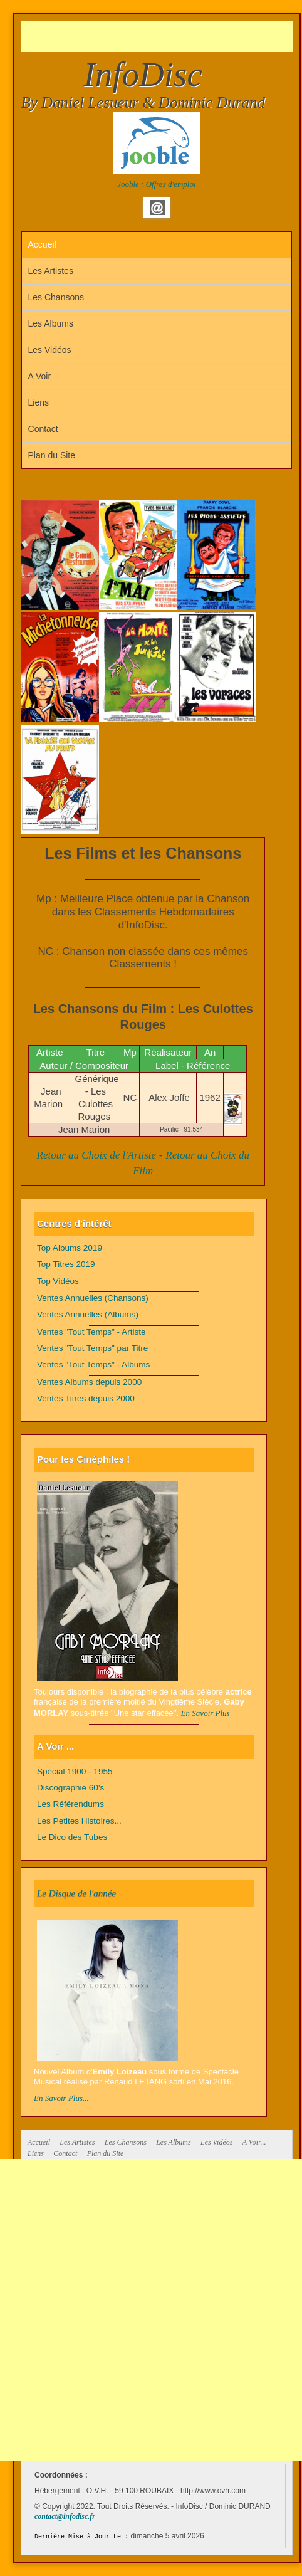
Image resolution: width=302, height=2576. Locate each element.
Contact (43, 429)
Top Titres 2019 (66, 1264)
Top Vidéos (58, 1281)
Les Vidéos (49, 350)
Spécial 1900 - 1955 (75, 1771)
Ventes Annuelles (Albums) (87, 1314)
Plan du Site (52, 455)
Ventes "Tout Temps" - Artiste (91, 1332)
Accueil (42, 244)
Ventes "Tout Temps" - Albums (93, 1364)
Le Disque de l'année (76, 1893)
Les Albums (50, 323)
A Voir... (254, 2142)
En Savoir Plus (205, 1713)
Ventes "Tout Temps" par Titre (92, 1348)
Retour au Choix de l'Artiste (97, 1155)
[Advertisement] (161, 36)
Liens (38, 402)
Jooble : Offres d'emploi (156, 184)
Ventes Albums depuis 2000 (89, 1382)
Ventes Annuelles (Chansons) (92, 1298)
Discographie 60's (70, 1787)
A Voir (39, 376)
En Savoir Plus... (61, 2098)
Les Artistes (50, 271)
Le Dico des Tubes (72, 1837)
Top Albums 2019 (69, 1248)
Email (157, 207)
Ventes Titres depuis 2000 (86, 1398)
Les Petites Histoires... (79, 1821)
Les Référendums (70, 1804)
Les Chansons (56, 297)
